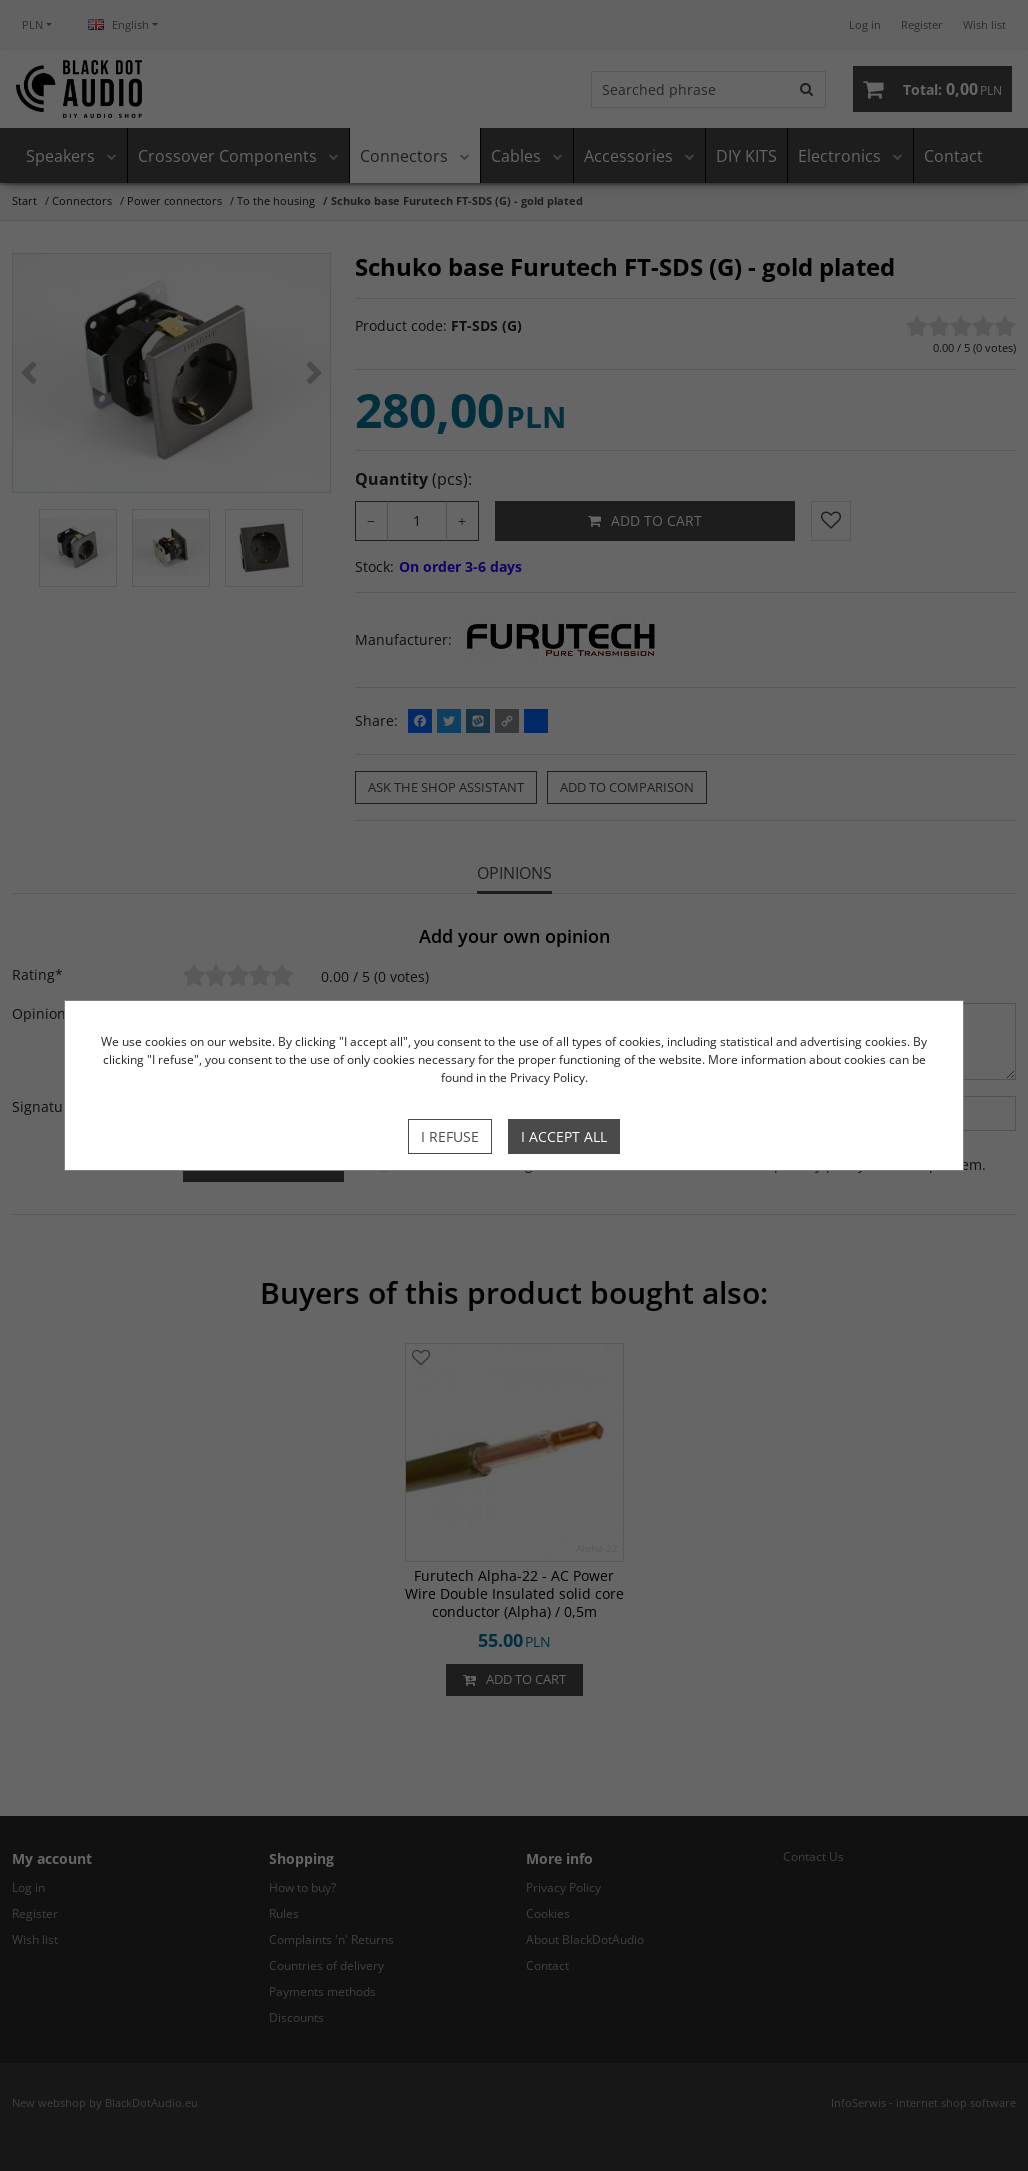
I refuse (450, 1136)
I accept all (564, 1136)
